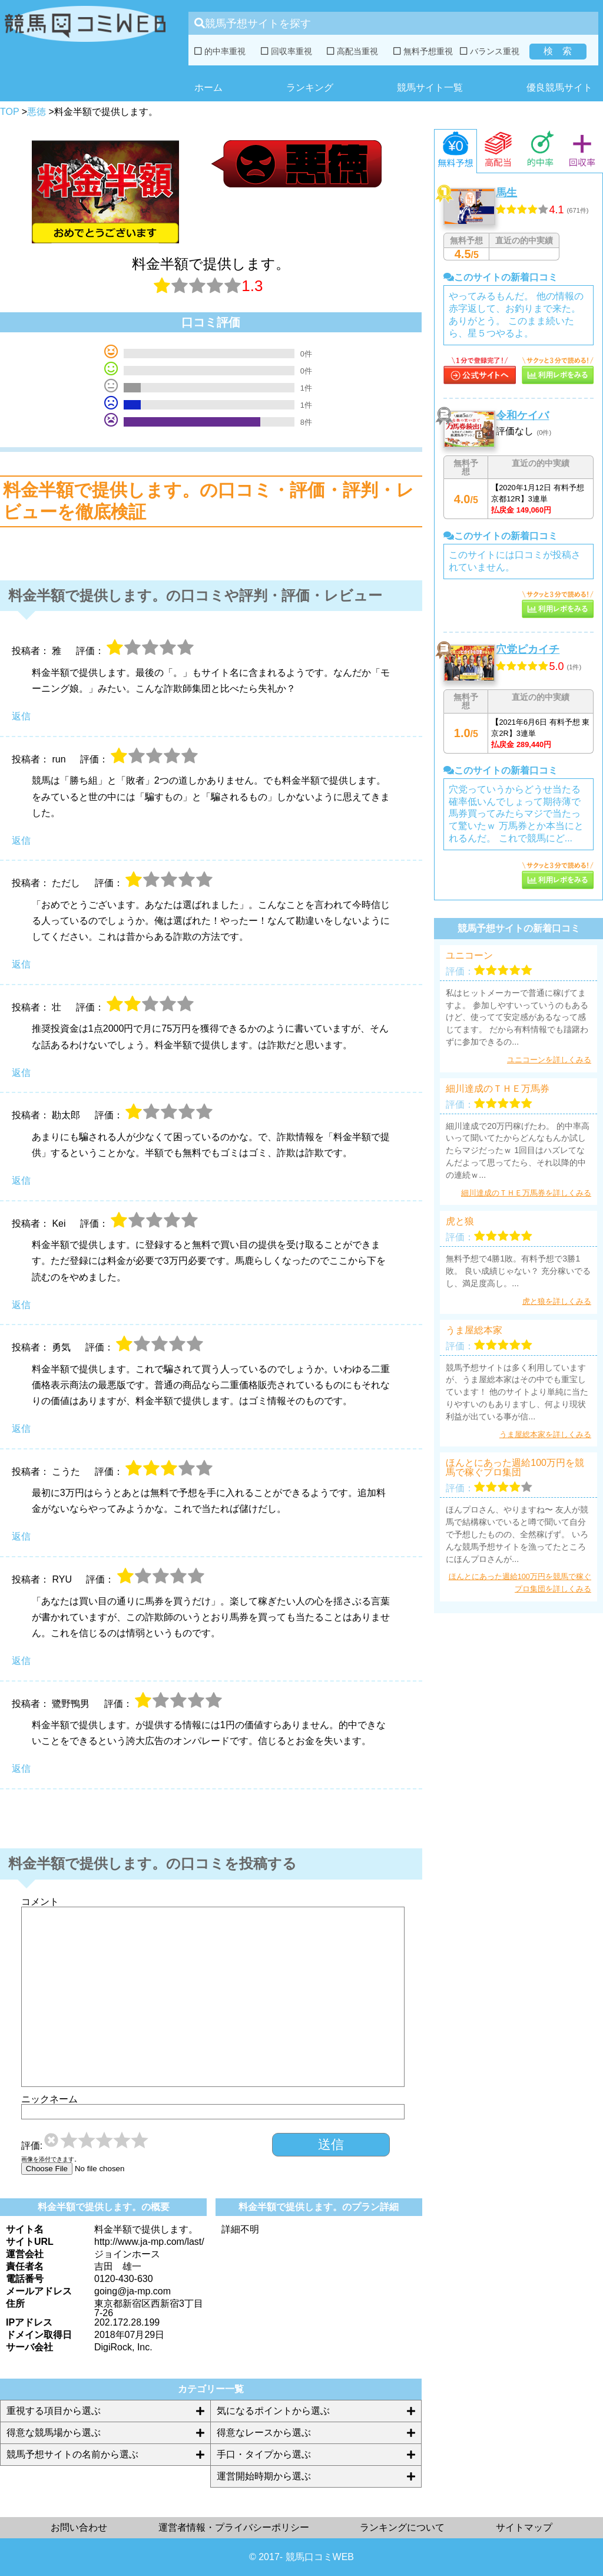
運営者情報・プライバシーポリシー (233, 2527)
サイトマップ (524, 2527)
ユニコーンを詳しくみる (549, 1059)
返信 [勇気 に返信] (21, 1429)
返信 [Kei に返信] (21, 1305)
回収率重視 (286, 51)
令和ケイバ (522, 415)
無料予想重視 (423, 51)
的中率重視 (220, 51)
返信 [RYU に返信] (21, 1661)
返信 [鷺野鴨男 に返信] (21, 1768)
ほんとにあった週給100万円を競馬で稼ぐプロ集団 (515, 1467)
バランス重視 (489, 51)
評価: (31, 2146)
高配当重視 (352, 51)
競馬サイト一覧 (430, 87)
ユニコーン (469, 955)
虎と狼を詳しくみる (556, 1301)
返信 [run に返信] (21, 840)
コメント (40, 1902)
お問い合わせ (79, 2527)
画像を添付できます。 (50, 2159)
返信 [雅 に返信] (21, 716)
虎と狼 (460, 1221)
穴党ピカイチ (527, 649)
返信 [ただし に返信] (21, 964)
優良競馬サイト (559, 87)
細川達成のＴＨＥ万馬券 (497, 1089)
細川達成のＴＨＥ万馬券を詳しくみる (526, 1192)
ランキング (309, 87)
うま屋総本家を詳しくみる (545, 1434)
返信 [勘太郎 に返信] (21, 1180)
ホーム (208, 87)
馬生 (506, 193)
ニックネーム (49, 2099)
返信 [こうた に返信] (21, 1536)
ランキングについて (402, 2527)
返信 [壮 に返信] (21, 1073)
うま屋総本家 (474, 1330)
